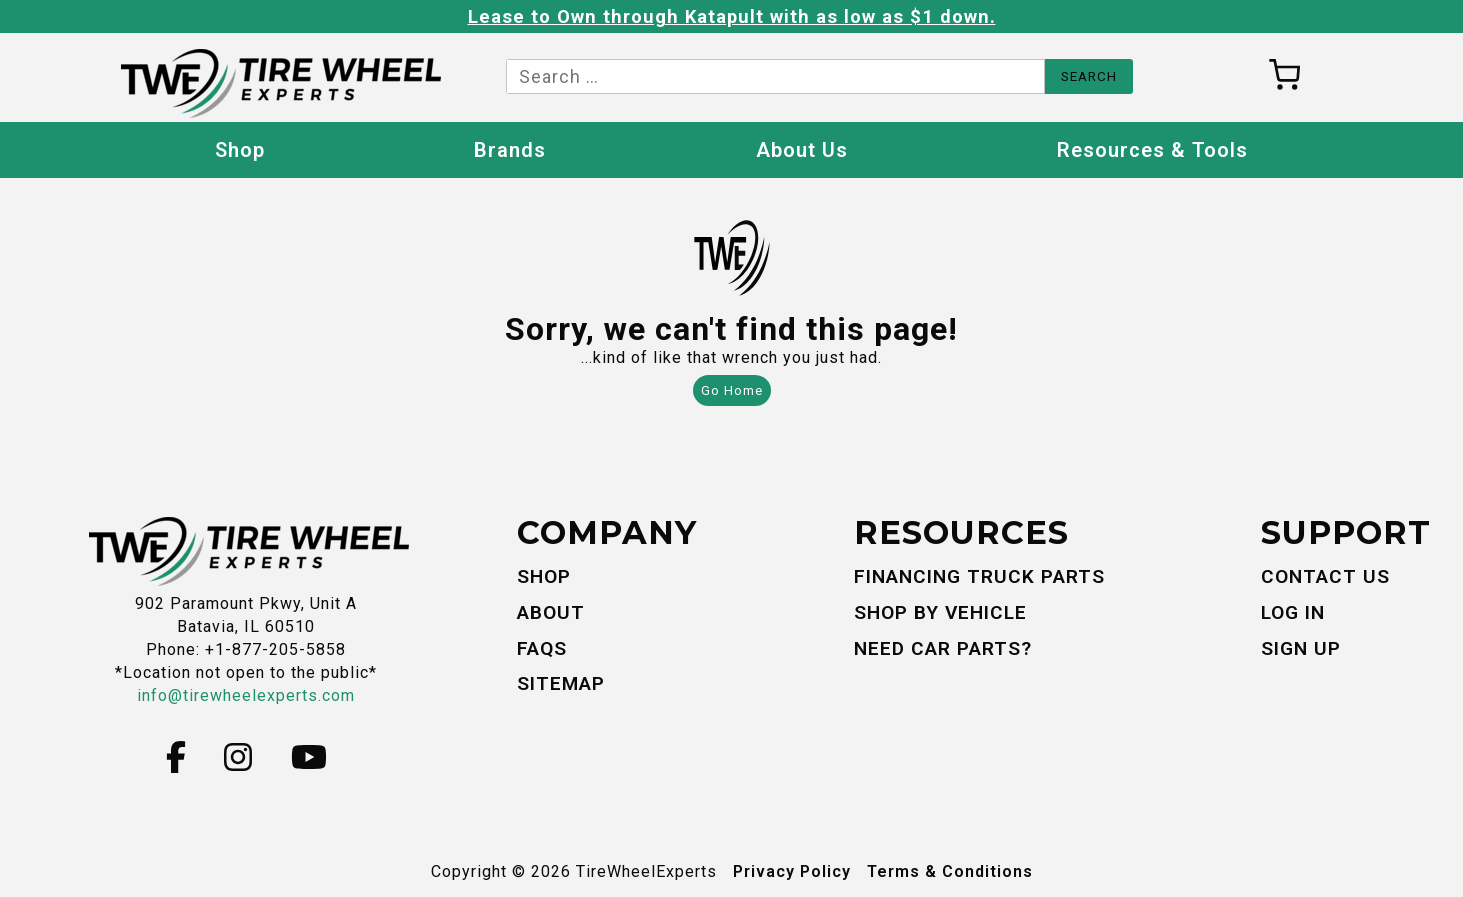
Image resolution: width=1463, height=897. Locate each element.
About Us (802, 150)
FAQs (542, 648)
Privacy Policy (792, 871)
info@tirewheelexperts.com (246, 695)
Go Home (732, 390)
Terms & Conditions (950, 871)
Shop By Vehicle (940, 612)
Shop (240, 150)
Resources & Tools (1152, 150)
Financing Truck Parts (979, 576)
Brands (510, 150)
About (551, 612)
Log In (1293, 612)
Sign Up (1301, 648)
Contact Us (1325, 576)
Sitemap (561, 683)
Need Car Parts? (943, 648)
